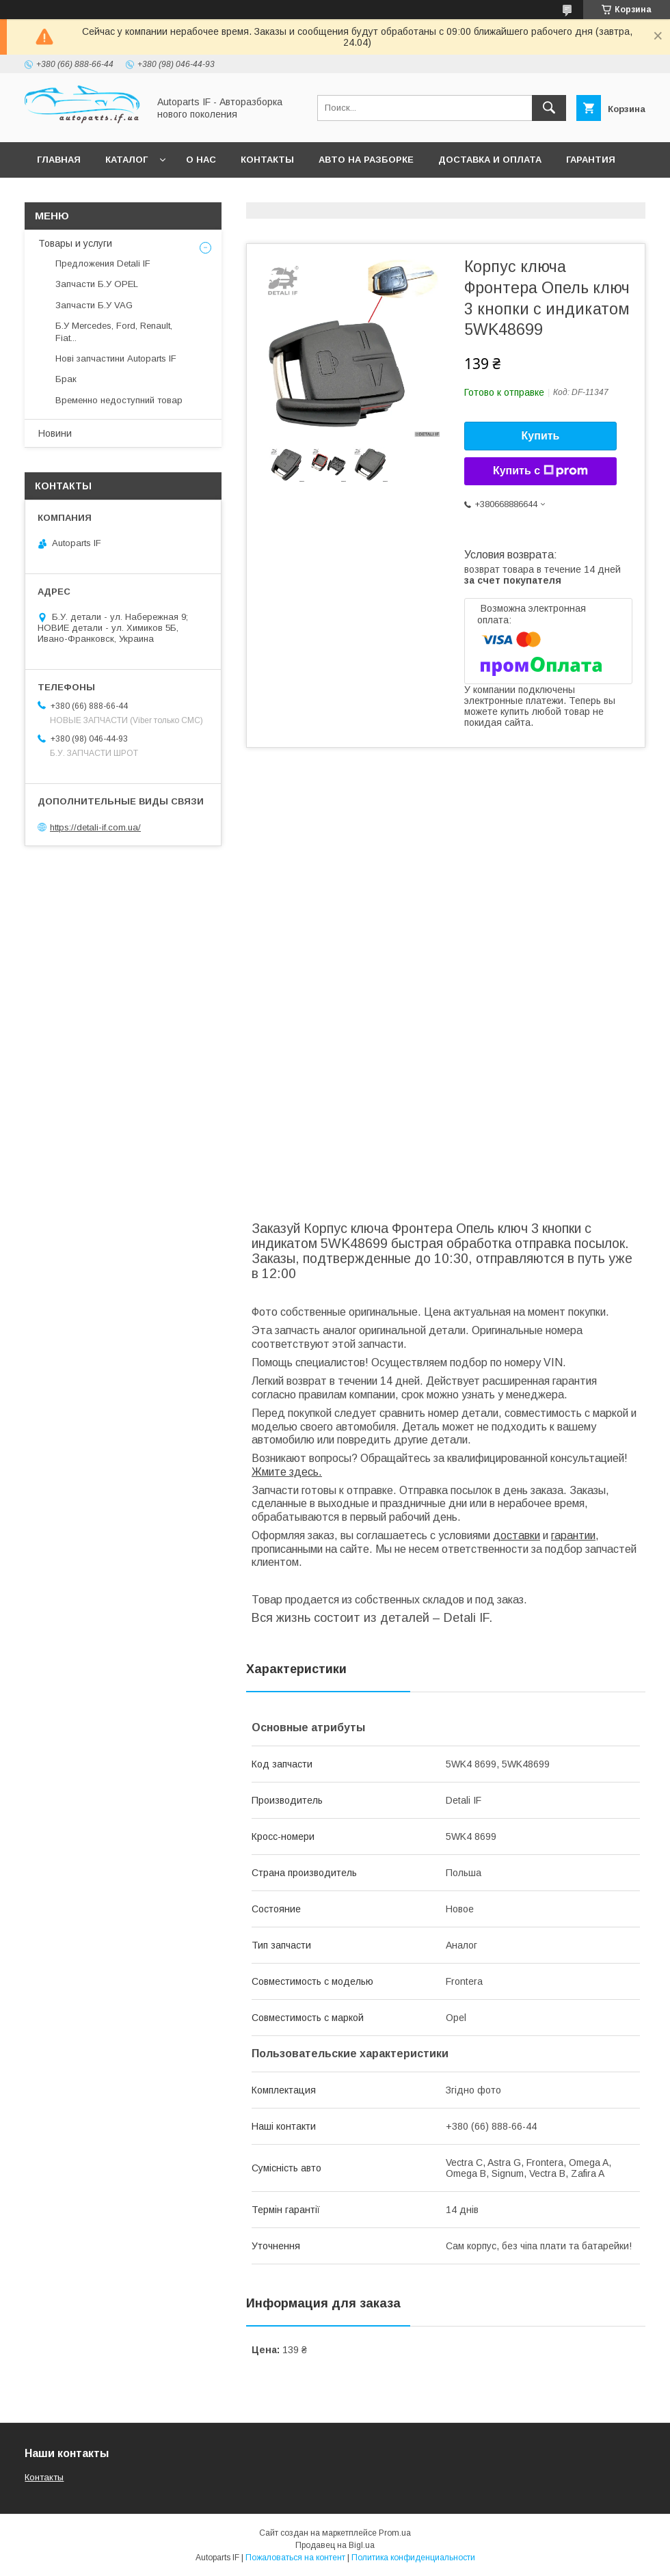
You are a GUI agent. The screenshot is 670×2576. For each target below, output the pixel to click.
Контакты (267, 159)
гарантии (573, 1535)
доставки (516, 1535)
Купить (541, 436)
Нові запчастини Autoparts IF (115, 358)
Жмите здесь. (287, 1472)
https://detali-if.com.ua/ (95, 827)
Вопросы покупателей (98, 195)
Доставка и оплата (489, 159)
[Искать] (549, 108)
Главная (59, 159)
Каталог (126, 159)
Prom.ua (395, 2533)
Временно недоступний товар (119, 400)
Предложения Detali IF (102, 263)
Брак (66, 379)
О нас (201, 159)
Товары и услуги (75, 243)
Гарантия (590, 159)
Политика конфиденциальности (413, 2557)
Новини (55, 433)
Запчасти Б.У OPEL (96, 284)
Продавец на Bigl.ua (335, 2545)
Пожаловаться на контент (295, 2557)
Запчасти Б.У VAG (94, 305)
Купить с (540, 471)
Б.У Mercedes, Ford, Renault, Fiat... (113, 332)
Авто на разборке (366, 159)
